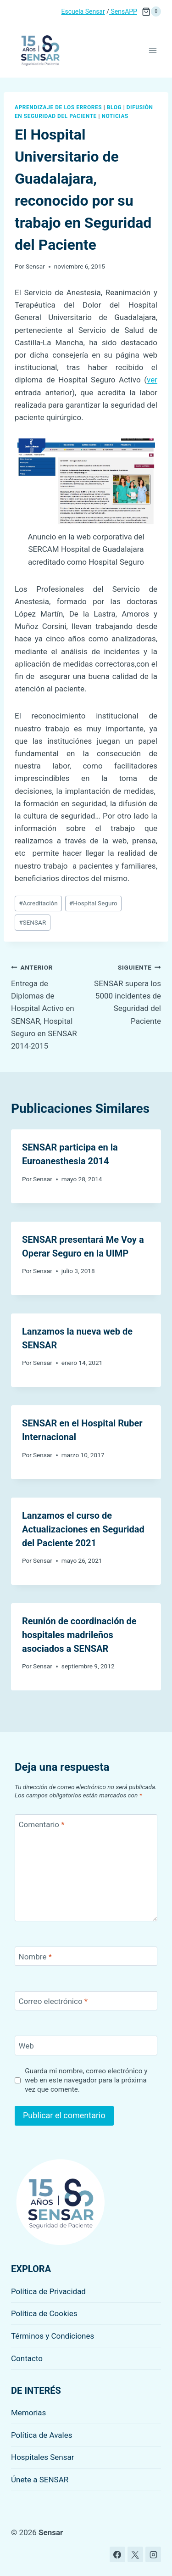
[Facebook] (117, 2554)
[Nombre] (86, 1956)
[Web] (86, 2045)
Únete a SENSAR (39, 2479)
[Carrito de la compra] (151, 11)
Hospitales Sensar (42, 2457)
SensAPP (123, 11)
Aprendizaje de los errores (58, 107)
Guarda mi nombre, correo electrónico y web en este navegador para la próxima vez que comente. (86, 2080)
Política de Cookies (44, 2313)
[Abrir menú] (152, 50)
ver (152, 379)
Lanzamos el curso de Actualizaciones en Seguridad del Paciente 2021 (83, 1529)
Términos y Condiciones (52, 2335)
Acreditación (38, 903)
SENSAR (32, 922)
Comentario (42, 1824)
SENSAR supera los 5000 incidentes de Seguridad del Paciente (127, 993)
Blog (114, 107)
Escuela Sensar (83, 11)
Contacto (27, 2358)
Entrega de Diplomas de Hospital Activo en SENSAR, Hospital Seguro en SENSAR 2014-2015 (44, 1005)
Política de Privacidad (48, 2291)
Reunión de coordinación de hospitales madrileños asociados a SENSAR (79, 1635)
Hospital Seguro (93, 903)
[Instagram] (153, 2554)
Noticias (114, 116)
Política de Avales (41, 2435)
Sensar (35, 266)
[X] (135, 2554)
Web (26, 2045)
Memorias (28, 2412)
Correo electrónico (53, 2001)
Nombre (35, 1956)
